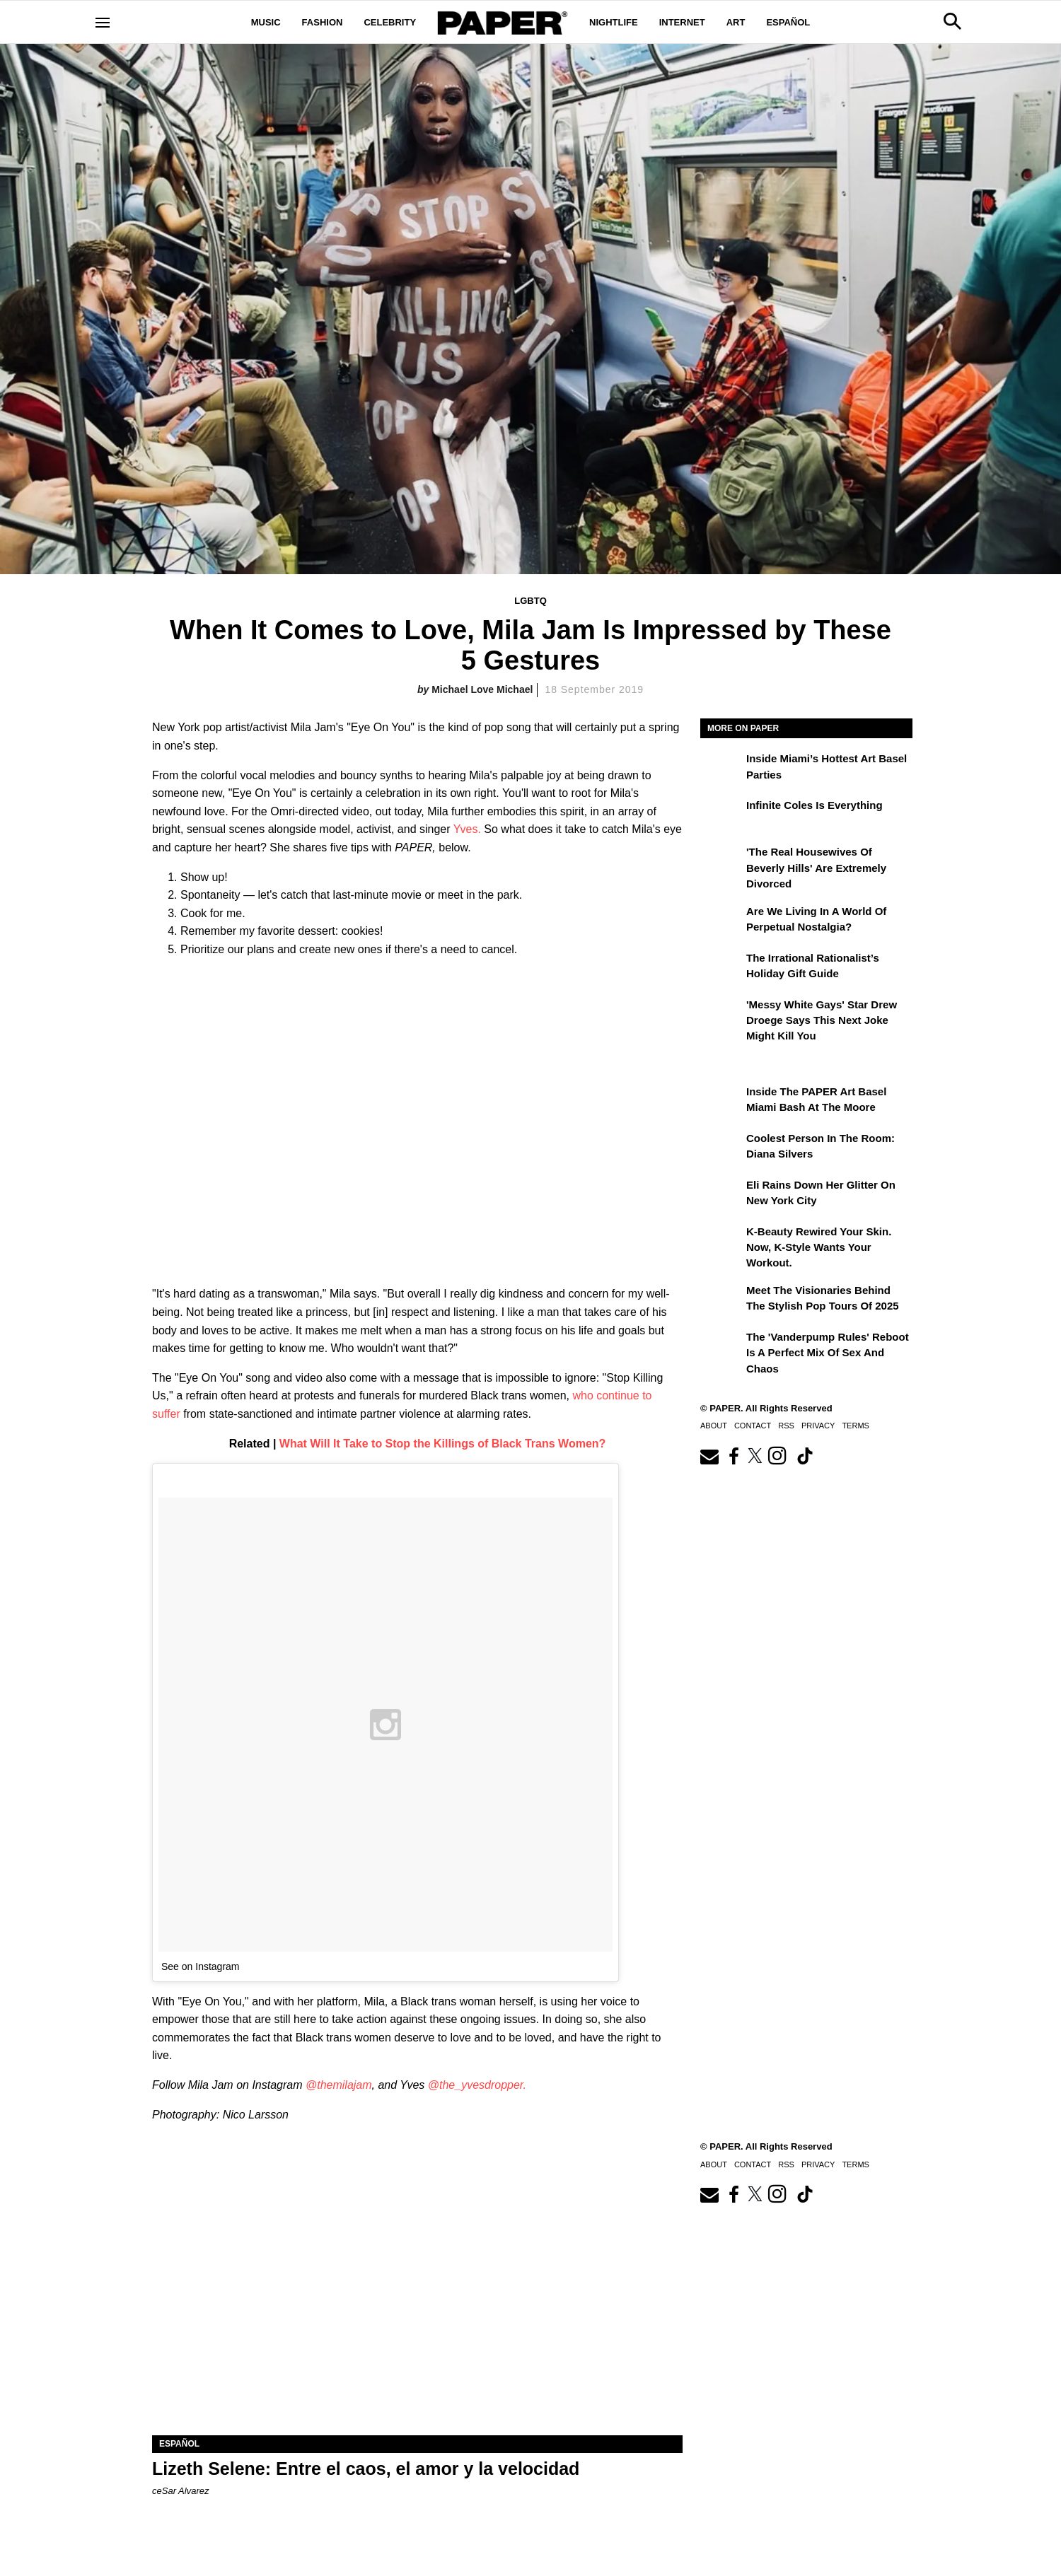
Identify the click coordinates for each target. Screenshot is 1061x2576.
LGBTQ (530, 600)
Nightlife (613, 22)
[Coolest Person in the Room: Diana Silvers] (721, 1148)
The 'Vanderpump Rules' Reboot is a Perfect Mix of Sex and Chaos (827, 1353)
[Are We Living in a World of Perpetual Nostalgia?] (721, 921)
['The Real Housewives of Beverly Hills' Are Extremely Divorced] (721, 862)
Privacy (818, 1425)
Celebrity (390, 22)
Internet (682, 22)
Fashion (322, 22)
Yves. (467, 829)
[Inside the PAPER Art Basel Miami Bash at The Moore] (721, 1101)
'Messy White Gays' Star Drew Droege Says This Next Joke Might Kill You (821, 1020)
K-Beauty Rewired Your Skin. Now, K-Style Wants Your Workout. (818, 1247)
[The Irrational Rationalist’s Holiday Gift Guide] (721, 968)
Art (736, 22)
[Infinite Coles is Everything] (721, 815)
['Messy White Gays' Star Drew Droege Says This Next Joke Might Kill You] (721, 1014)
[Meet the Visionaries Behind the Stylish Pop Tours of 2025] (721, 1300)
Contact (752, 1425)
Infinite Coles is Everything (814, 805)
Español (788, 22)
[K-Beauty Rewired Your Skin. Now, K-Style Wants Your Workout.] (721, 1241)
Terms (855, 1425)
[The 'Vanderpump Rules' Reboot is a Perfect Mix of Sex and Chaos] (721, 1347)
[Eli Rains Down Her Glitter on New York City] (721, 1195)
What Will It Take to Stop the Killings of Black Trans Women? (442, 1444)
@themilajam (339, 2085)
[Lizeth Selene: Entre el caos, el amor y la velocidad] (417, 2302)
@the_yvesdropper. (477, 2085)
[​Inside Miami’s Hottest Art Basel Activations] (721, 768)
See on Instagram (200, 1966)
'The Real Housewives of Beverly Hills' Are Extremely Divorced (816, 868)
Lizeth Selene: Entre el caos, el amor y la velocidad (365, 2468)
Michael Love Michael (482, 689)
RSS (786, 1425)
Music (266, 22)
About (713, 1425)
